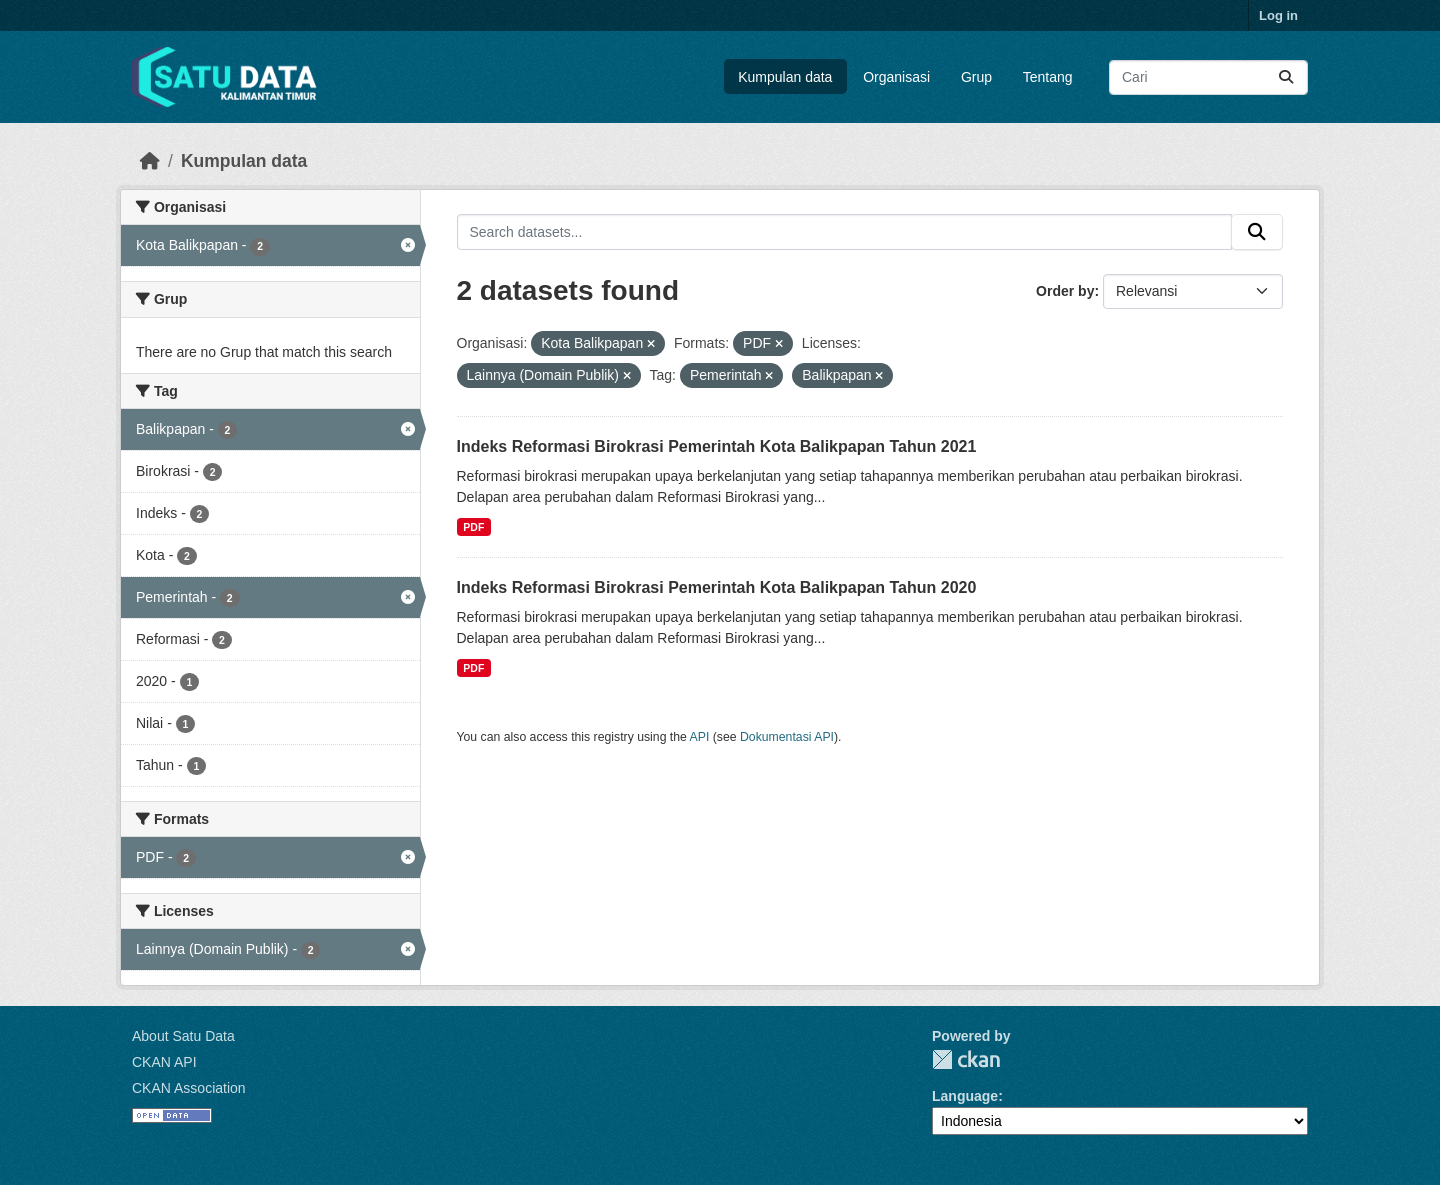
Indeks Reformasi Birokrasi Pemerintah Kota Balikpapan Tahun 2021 (717, 446)
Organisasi (896, 77)
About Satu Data (183, 1036)
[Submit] (1286, 77)
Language (965, 1096)
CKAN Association (189, 1088)
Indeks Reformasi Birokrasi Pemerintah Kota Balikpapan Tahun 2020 (717, 587)
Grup (976, 77)
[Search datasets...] (1208, 77)
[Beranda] (150, 161)
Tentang (1048, 77)
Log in (1278, 15)
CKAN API (164, 1062)
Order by (1065, 291)
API (700, 737)
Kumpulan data (785, 77)
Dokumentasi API (787, 737)
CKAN (966, 1059)
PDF (473, 527)
